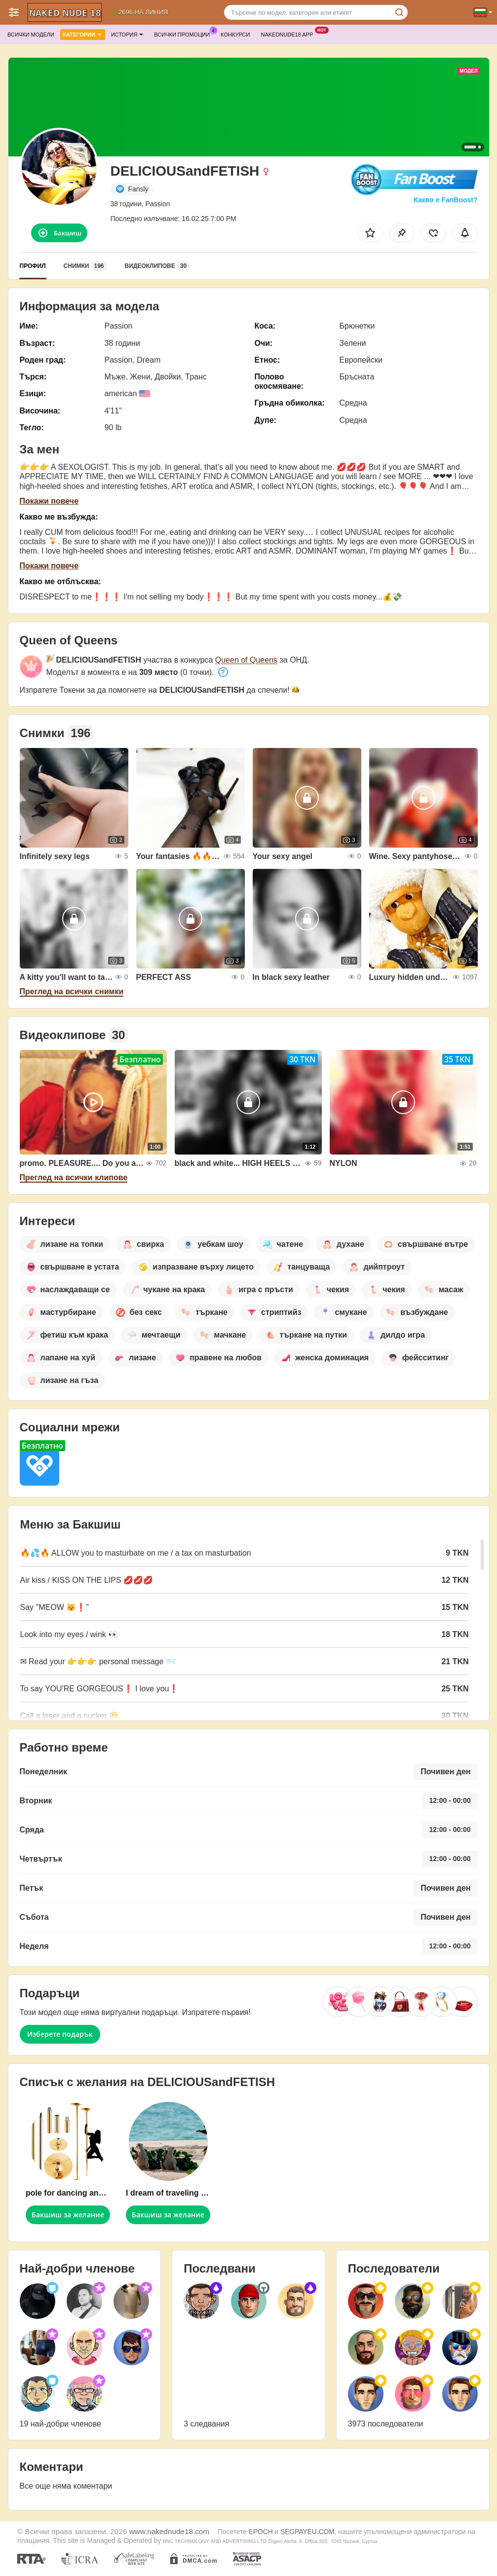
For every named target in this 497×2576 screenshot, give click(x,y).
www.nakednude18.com (169, 2531)
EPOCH (261, 2532)
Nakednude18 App (289, 33)
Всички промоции (184, 33)
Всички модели (30, 34)
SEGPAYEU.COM (307, 2532)
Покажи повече (49, 501)
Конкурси (235, 34)
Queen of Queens (246, 660)
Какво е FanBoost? (445, 200)
